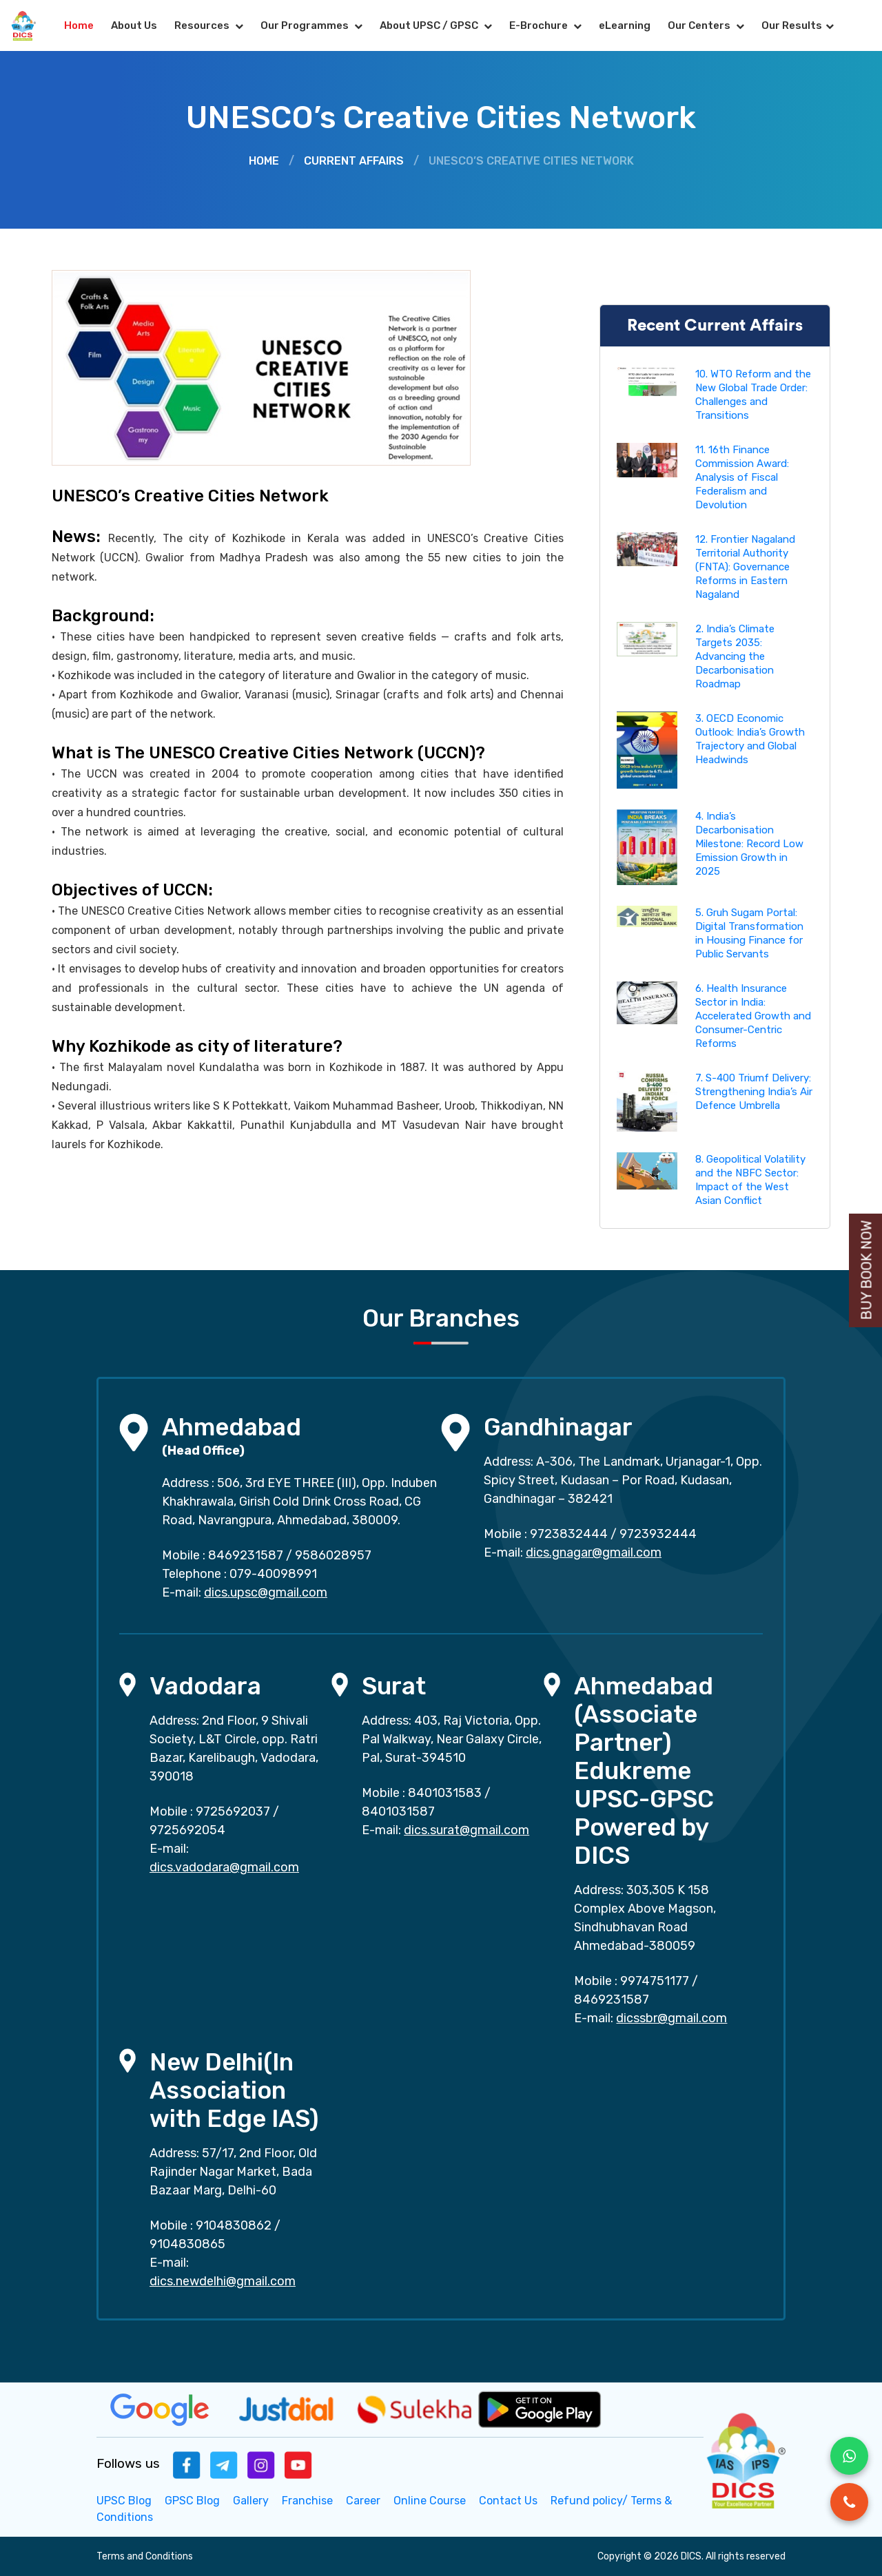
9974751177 (654, 1980)
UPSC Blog (124, 2500)
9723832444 (569, 1533)
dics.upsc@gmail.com (265, 1592)
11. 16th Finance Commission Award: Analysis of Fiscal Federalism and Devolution (742, 477)
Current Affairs (354, 160)
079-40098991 (273, 1573)
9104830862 (233, 2225)
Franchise (307, 2500)
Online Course (429, 2500)
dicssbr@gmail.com (671, 2018)
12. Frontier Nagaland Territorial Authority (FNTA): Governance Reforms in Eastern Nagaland (745, 567)
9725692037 (233, 1811)
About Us (134, 25)
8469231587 (245, 1555)
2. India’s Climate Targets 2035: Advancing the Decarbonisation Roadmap (735, 656)
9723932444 (658, 1533)
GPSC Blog (192, 2500)
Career (363, 2500)
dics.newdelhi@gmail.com (223, 2281)
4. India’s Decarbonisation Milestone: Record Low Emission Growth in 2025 (749, 843)
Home (79, 25)
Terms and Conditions (144, 2556)
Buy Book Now (867, 1270)
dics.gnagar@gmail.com (594, 1552)
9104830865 (187, 2244)
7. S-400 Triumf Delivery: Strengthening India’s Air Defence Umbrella (753, 1092)
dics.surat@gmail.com (466, 1830)
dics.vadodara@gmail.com (224, 1867)
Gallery (251, 2500)
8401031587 (398, 1811)
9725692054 (187, 1830)
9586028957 (333, 1555)
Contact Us (508, 2500)
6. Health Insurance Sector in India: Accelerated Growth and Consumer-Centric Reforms (753, 1016)
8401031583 (445, 1792)
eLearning (624, 25)
